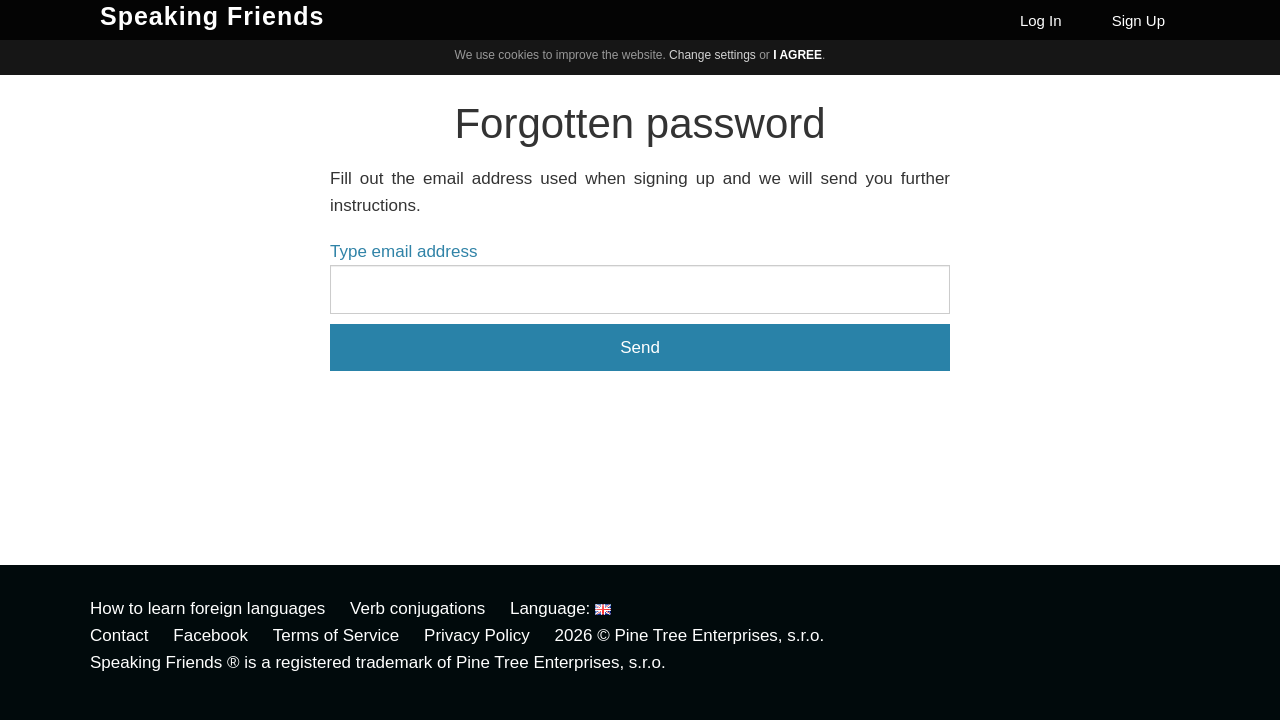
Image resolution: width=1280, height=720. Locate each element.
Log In (1041, 20)
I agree (797, 55)
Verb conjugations (417, 608)
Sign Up (1138, 20)
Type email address (403, 251)
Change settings (712, 55)
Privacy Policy (477, 635)
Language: (560, 608)
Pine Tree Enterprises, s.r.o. (719, 635)
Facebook (210, 635)
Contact (119, 635)
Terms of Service (336, 635)
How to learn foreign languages (207, 608)
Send (640, 347)
